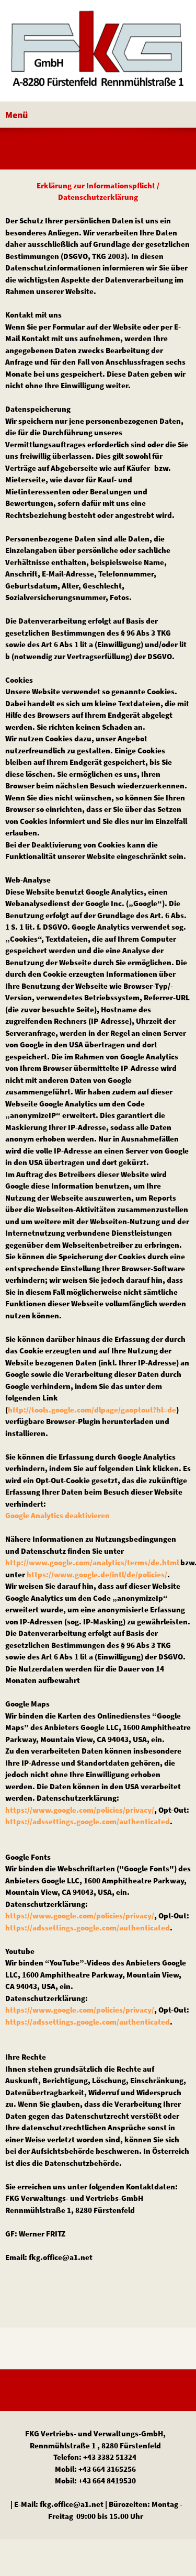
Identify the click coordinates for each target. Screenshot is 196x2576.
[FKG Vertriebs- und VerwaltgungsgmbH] (98, 53)
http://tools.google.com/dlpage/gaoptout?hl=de (92, 1410)
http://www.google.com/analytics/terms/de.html (92, 1562)
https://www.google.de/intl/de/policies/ (97, 1574)
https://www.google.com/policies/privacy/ (79, 1810)
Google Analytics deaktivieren (57, 1515)
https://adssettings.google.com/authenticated (87, 1821)
